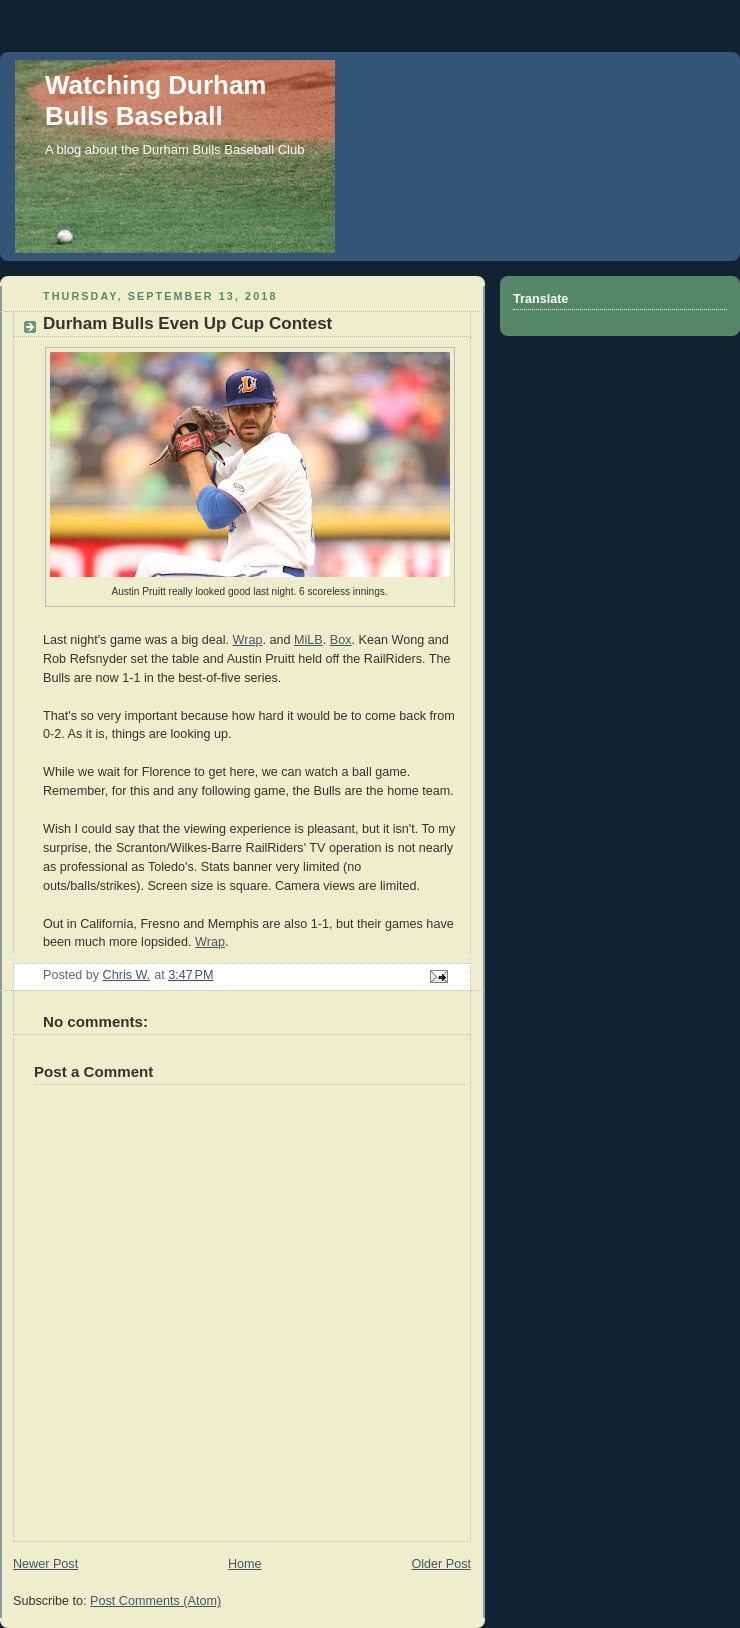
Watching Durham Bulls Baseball (155, 100)
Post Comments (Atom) (155, 1601)
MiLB (308, 640)
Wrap (248, 640)
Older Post (441, 1564)
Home (245, 1564)
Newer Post (45, 1564)
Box (341, 640)
